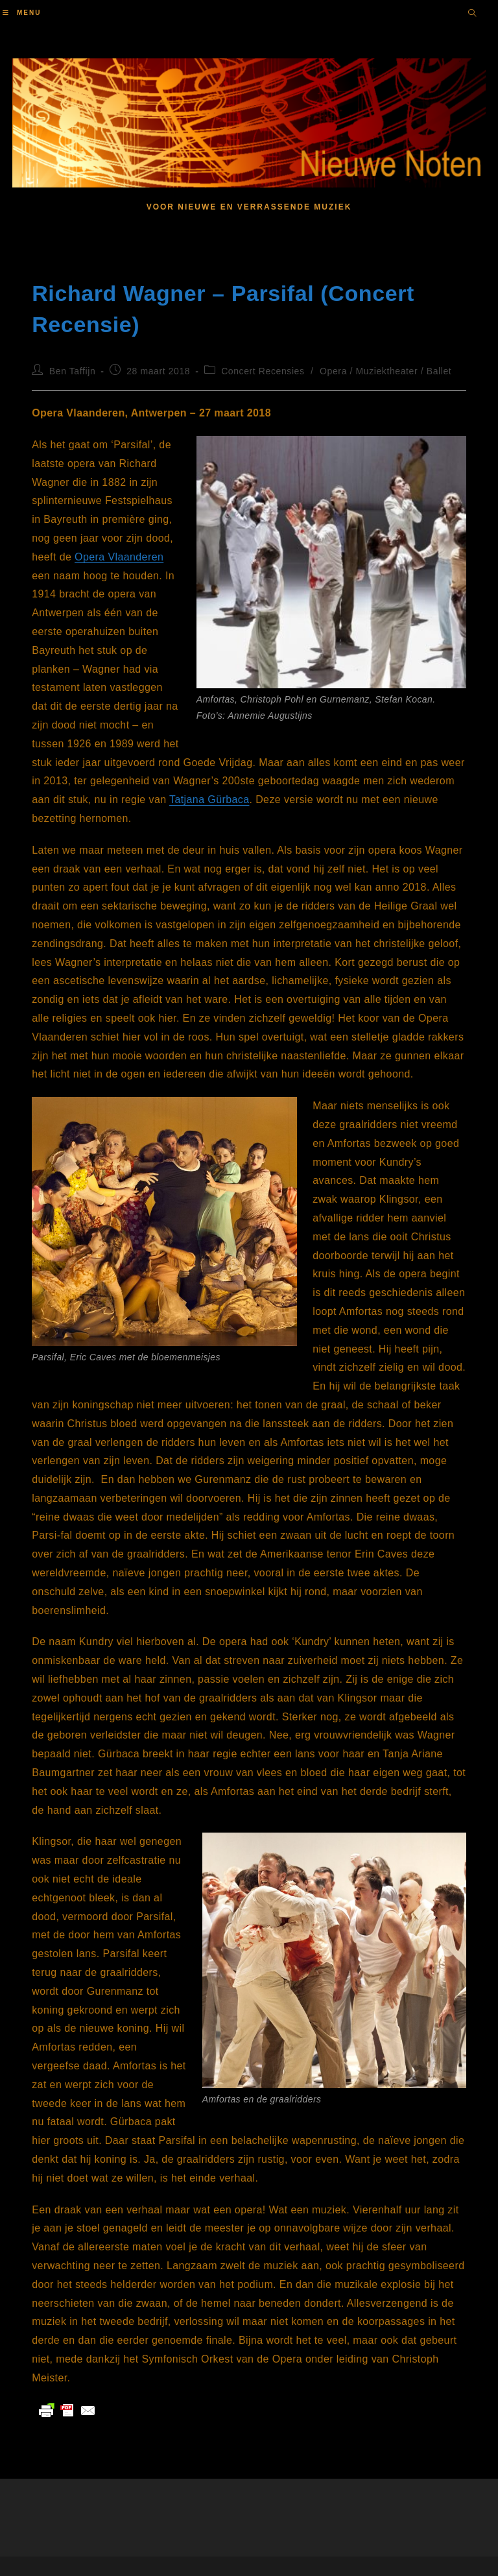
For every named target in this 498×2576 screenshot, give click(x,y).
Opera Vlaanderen (119, 556)
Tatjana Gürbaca (209, 799)
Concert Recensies (262, 371)
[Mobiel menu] (22, 12)
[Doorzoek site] (472, 14)
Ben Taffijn (72, 371)
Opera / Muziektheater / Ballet (385, 371)
